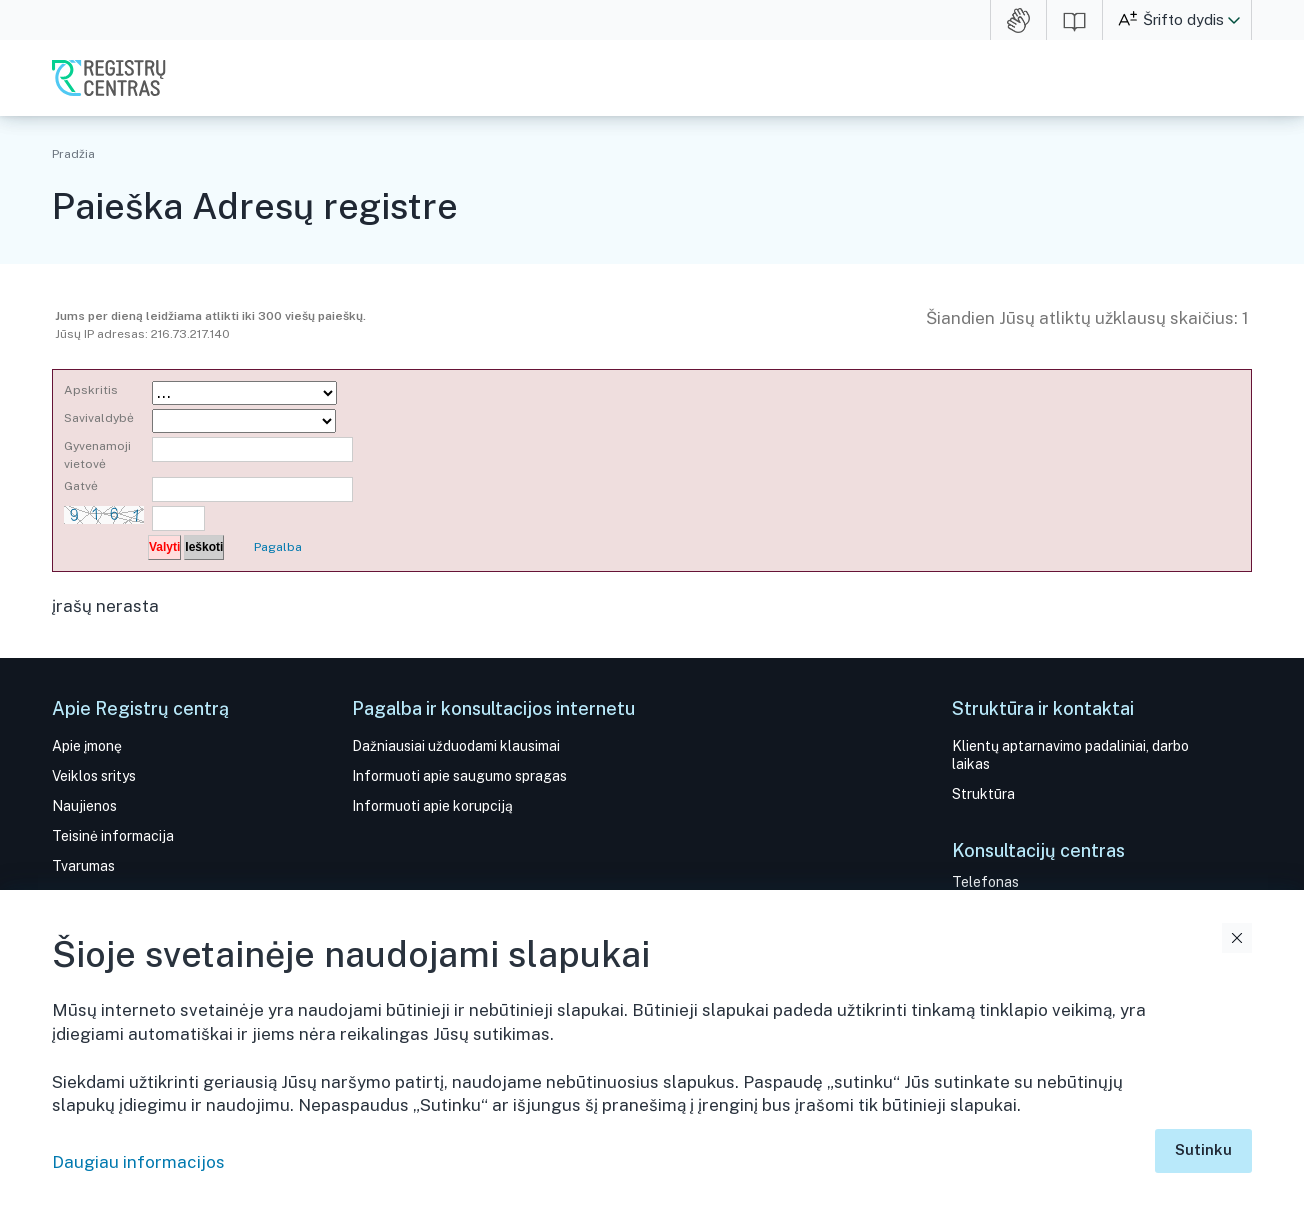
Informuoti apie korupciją (432, 806)
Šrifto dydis (1183, 19)
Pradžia (73, 154)
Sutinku (1203, 1149)
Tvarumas (83, 866)
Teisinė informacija (113, 836)
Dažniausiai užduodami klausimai (456, 746)
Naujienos (84, 806)
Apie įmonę (87, 746)
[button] (1234, 20)
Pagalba (278, 547)
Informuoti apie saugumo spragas (459, 776)
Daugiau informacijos (138, 1162)
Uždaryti (1237, 938)
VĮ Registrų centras (109, 78)
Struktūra (983, 794)
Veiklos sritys (94, 776)
